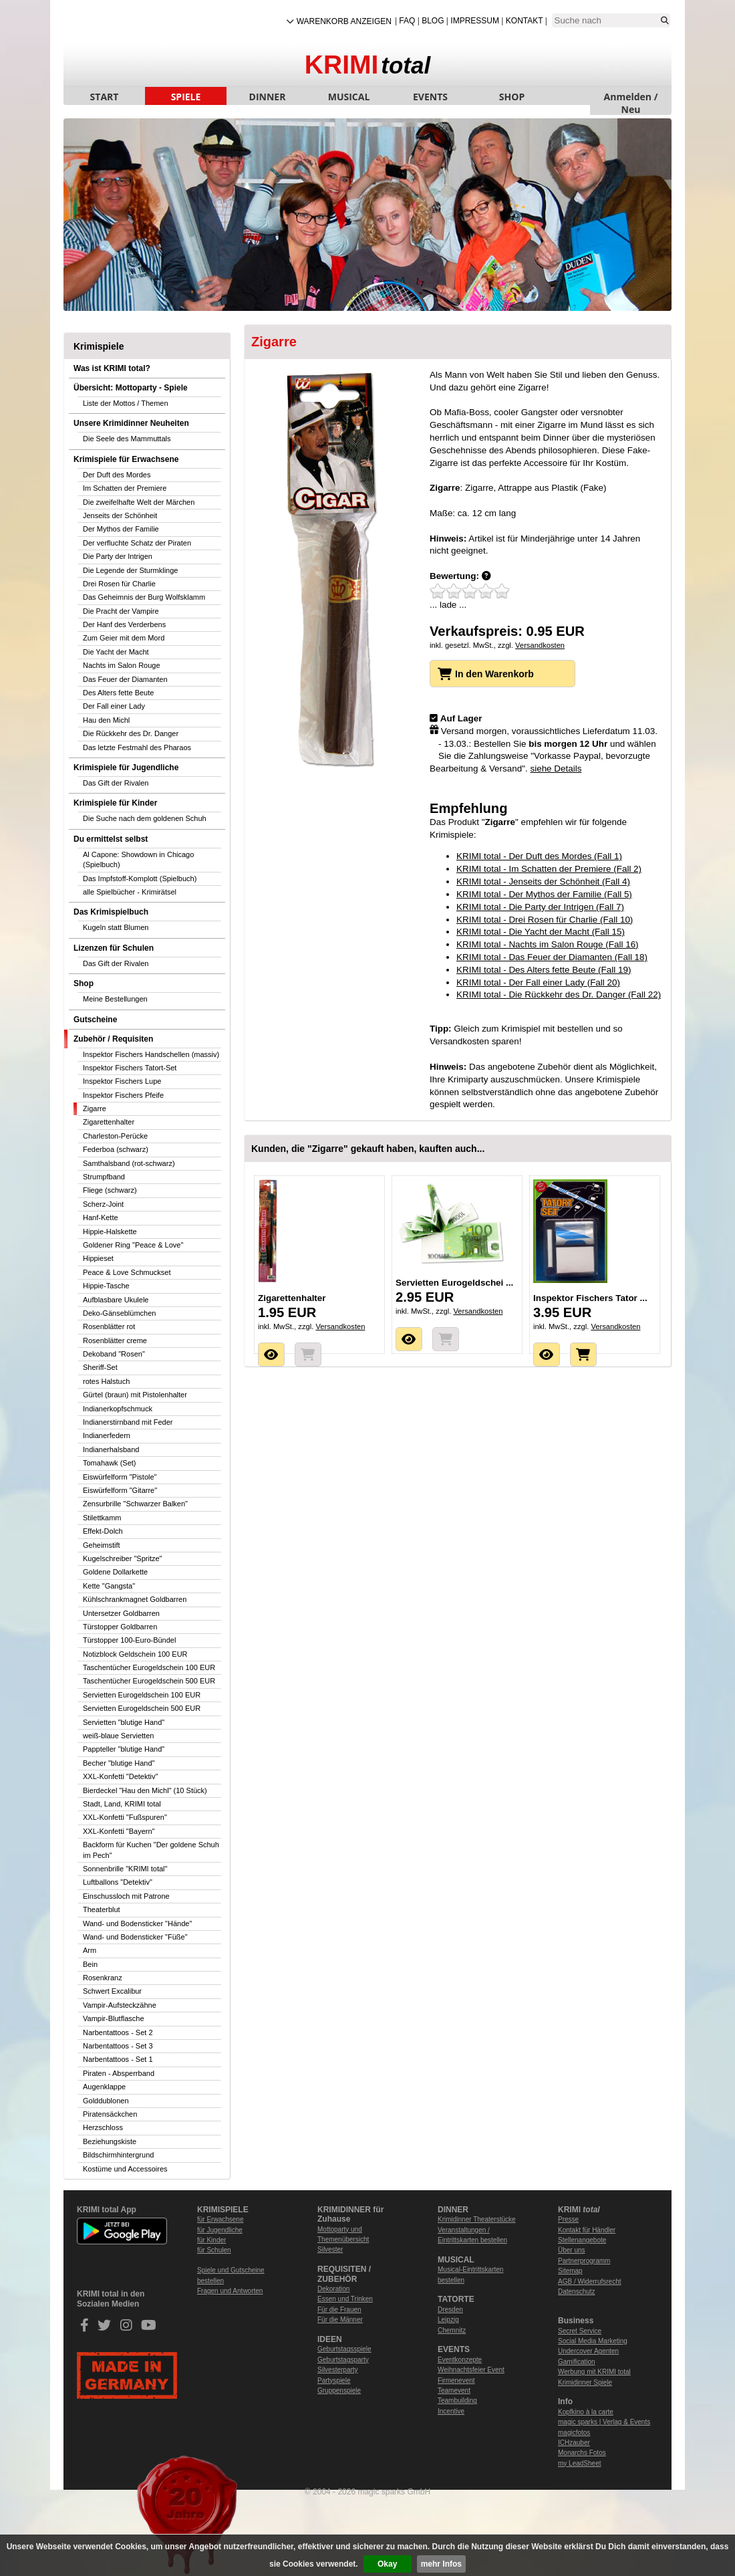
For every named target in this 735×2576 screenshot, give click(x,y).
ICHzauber (574, 2442)
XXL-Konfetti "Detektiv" (120, 1776)
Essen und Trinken (345, 2299)
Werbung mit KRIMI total (594, 2371)
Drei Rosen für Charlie (119, 584)
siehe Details (555, 769)
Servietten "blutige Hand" (123, 1722)
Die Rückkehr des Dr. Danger (130, 733)
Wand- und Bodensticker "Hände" (137, 1923)
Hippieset (98, 1258)
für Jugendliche (220, 2230)
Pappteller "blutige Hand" (123, 1749)
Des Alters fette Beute (118, 693)
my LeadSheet (579, 2463)
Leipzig (448, 2319)
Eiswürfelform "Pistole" (120, 1477)
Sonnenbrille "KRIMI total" (125, 1869)
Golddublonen (106, 2101)
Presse (568, 2219)
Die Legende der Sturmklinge (130, 570)
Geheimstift (101, 1545)
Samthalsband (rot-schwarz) (129, 1163)
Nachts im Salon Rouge (121, 665)
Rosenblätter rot (109, 1326)
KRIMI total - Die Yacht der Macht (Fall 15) (540, 932)
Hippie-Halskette (110, 1231)
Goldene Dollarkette (115, 1572)
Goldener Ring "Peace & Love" (133, 1245)
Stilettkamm (102, 1518)
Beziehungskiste (109, 2141)
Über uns (571, 2250)
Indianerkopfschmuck (117, 1409)
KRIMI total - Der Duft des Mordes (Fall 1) (539, 856)
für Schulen (214, 2250)
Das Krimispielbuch (111, 912)
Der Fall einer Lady (114, 706)
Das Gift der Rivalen (115, 783)
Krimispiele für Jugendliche (126, 767)
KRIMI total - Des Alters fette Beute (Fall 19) (543, 970)
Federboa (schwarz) (115, 1149)
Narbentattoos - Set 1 (118, 2059)
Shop (84, 983)
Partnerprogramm (584, 2260)
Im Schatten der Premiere (124, 488)
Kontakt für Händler (586, 2230)
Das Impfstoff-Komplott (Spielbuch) (139, 878)
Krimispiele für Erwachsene (126, 459)
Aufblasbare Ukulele (115, 1300)
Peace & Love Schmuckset (126, 1272)
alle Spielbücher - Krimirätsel (129, 892)
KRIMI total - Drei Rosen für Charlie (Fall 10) (544, 920)
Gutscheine (95, 1019)
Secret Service (579, 2331)
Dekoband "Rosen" (114, 1354)
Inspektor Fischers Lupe (122, 1081)
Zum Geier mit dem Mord (123, 638)
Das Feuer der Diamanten (125, 679)
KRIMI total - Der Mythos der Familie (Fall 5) (544, 894)
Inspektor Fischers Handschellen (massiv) (151, 1054)
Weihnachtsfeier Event (471, 2369)
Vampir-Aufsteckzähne (119, 2005)
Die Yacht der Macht (116, 652)
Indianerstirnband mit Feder (128, 1422)
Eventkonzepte (460, 2359)
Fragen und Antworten (230, 2291)
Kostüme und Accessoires (125, 2169)
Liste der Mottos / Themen (125, 403)
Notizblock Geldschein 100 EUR (135, 1654)
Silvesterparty (337, 2369)
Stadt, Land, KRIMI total (122, 1804)
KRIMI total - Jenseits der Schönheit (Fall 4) (543, 881)
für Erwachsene (220, 2219)
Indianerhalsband (111, 1449)
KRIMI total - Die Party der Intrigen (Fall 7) (540, 907)
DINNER (267, 96)
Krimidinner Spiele (585, 2382)
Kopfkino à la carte (585, 2412)
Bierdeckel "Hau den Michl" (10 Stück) (145, 1790)
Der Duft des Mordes (116, 475)
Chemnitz (452, 2330)
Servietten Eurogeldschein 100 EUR (141, 1695)
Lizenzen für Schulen (114, 948)
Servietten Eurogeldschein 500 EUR (141, 1708)
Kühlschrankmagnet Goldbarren (134, 1599)
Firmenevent (456, 2380)
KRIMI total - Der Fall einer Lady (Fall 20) (538, 982)
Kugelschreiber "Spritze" (122, 1558)
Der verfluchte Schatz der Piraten (137, 543)
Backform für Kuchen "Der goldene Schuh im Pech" (151, 1850)
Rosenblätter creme (115, 1340)
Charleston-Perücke (115, 1136)
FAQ (407, 20)
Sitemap (570, 2270)
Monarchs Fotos (582, 2452)
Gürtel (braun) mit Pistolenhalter (135, 1395)
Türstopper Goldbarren (120, 1627)
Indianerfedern (106, 1435)
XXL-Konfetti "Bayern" (118, 1831)
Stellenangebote (582, 2240)
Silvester (330, 2249)
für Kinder (211, 2240)
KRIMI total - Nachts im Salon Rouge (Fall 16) (547, 944)
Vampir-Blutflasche (113, 2018)
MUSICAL (349, 96)
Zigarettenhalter (108, 1122)
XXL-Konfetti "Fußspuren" (125, 1817)
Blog (433, 20)
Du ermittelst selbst (111, 839)
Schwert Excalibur (112, 1991)
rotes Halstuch (106, 1381)
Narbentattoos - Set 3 (118, 2046)
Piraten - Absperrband (118, 2073)
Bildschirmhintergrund (118, 2155)
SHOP (512, 96)
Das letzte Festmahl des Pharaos (137, 747)
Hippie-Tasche (106, 1286)
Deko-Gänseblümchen (119, 1313)
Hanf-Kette (100, 1217)
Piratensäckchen (110, 2114)
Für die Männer (340, 2319)
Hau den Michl (106, 720)
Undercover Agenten (588, 2351)
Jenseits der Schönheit (120, 515)
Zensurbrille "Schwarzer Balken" (135, 1504)
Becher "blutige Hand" (119, 1763)
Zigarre (94, 1108)
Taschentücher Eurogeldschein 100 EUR (149, 1667)
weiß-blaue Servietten (118, 1736)
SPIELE (186, 96)
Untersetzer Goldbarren (121, 1613)
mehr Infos (441, 2564)
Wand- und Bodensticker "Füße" (135, 1937)
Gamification (576, 2361)
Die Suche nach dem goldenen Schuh (144, 818)
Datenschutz (576, 2291)
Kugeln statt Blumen (115, 927)
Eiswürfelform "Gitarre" (120, 1490)
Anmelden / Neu (631, 97)
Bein (90, 1964)
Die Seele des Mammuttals (126, 439)
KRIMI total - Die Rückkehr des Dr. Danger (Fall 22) (558, 994)
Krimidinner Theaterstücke (477, 2219)
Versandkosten (540, 645)
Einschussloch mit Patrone (126, 1896)
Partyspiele (333, 2380)
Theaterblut (101, 1909)
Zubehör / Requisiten (113, 1039)
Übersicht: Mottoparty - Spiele (131, 387)
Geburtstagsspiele (344, 2349)
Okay (387, 2564)
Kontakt (524, 20)
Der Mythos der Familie (121, 529)
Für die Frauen (339, 2309)
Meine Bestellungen (115, 999)
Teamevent (454, 2390)
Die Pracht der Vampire (121, 611)
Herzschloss (103, 2127)
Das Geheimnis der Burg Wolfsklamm (144, 597)
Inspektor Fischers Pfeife (123, 1095)
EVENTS (430, 96)
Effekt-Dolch (103, 1531)
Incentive (451, 2411)
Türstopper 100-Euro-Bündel (129, 1640)
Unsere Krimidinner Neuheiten (131, 423)
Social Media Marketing (592, 2341)
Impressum (474, 20)
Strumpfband (104, 1177)
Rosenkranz (102, 1978)
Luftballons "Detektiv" (117, 1882)
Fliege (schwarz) (110, 1190)
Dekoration (333, 2289)
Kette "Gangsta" (109, 1586)
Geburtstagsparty (343, 2359)
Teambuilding (457, 2400)
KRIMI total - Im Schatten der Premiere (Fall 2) (548, 869)
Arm (89, 1950)
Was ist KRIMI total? (112, 368)
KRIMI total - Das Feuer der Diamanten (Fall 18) (551, 957)
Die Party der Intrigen (117, 556)
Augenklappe (104, 2087)
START (104, 96)
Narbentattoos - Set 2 (118, 2032)
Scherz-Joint (103, 1204)
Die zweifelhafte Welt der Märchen (138, 502)
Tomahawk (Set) (109, 1463)
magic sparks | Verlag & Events (604, 2422)
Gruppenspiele (339, 2390)
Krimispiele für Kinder (115, 803)
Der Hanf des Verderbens (124, 624)
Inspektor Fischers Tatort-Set (129, 1068)
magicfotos (574, 2432)
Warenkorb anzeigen (344, 21)
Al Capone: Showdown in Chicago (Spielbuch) (138, 859)
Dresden (450, 2309)
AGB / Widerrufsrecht (589, 2281)
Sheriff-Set (100, 1367)
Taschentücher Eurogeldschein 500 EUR (149, 1681)
